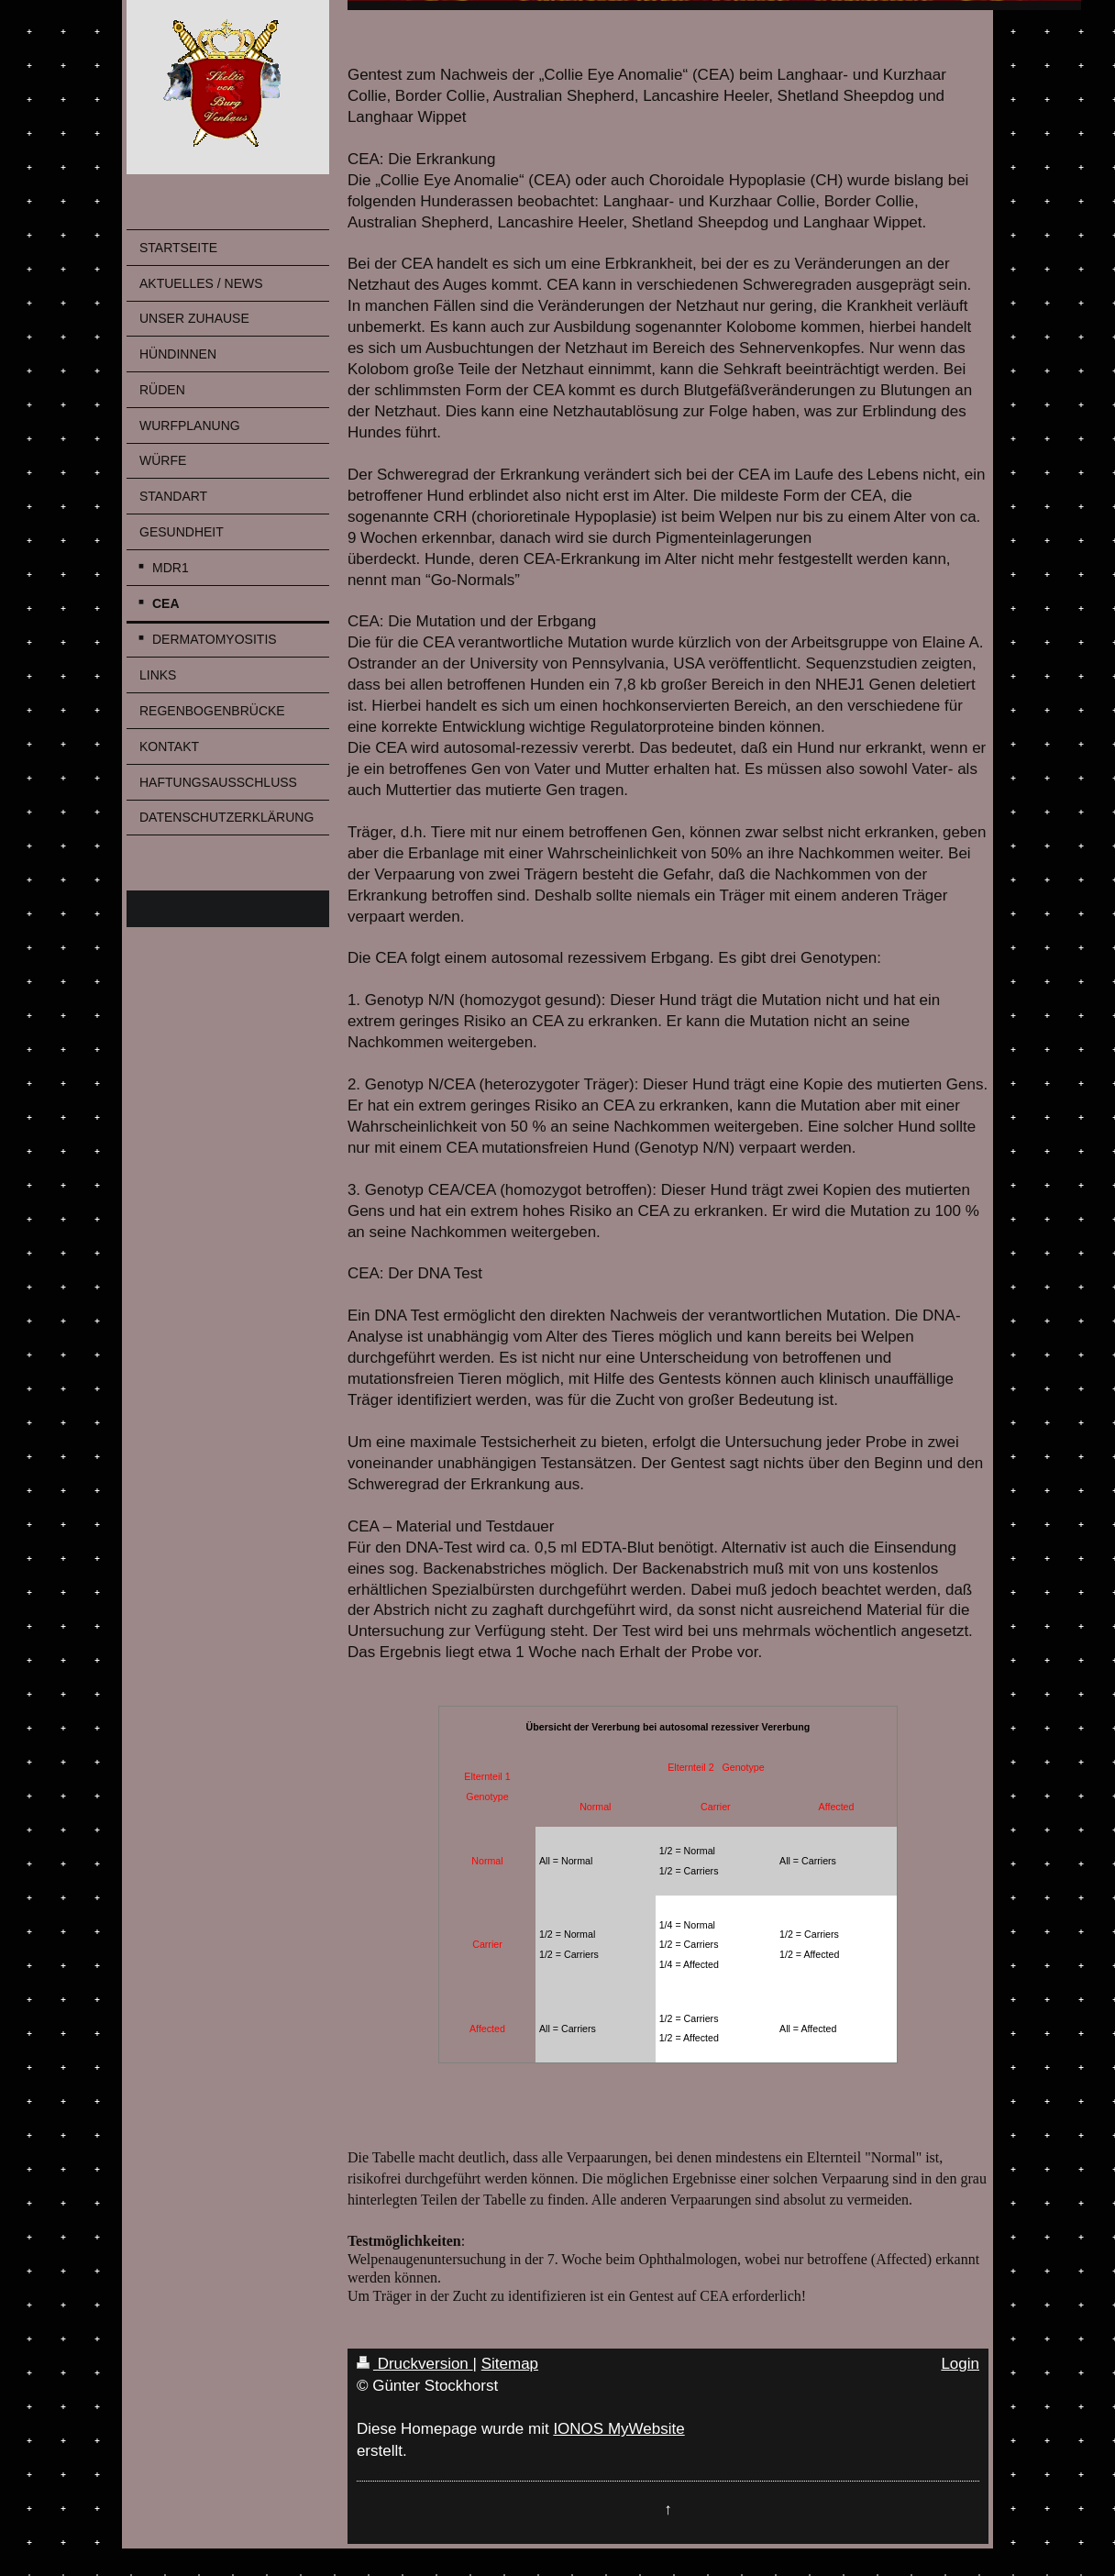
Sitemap (509, 2363)
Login (960, 2363)
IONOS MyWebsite (618, 2429)
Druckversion (415, 2363)
